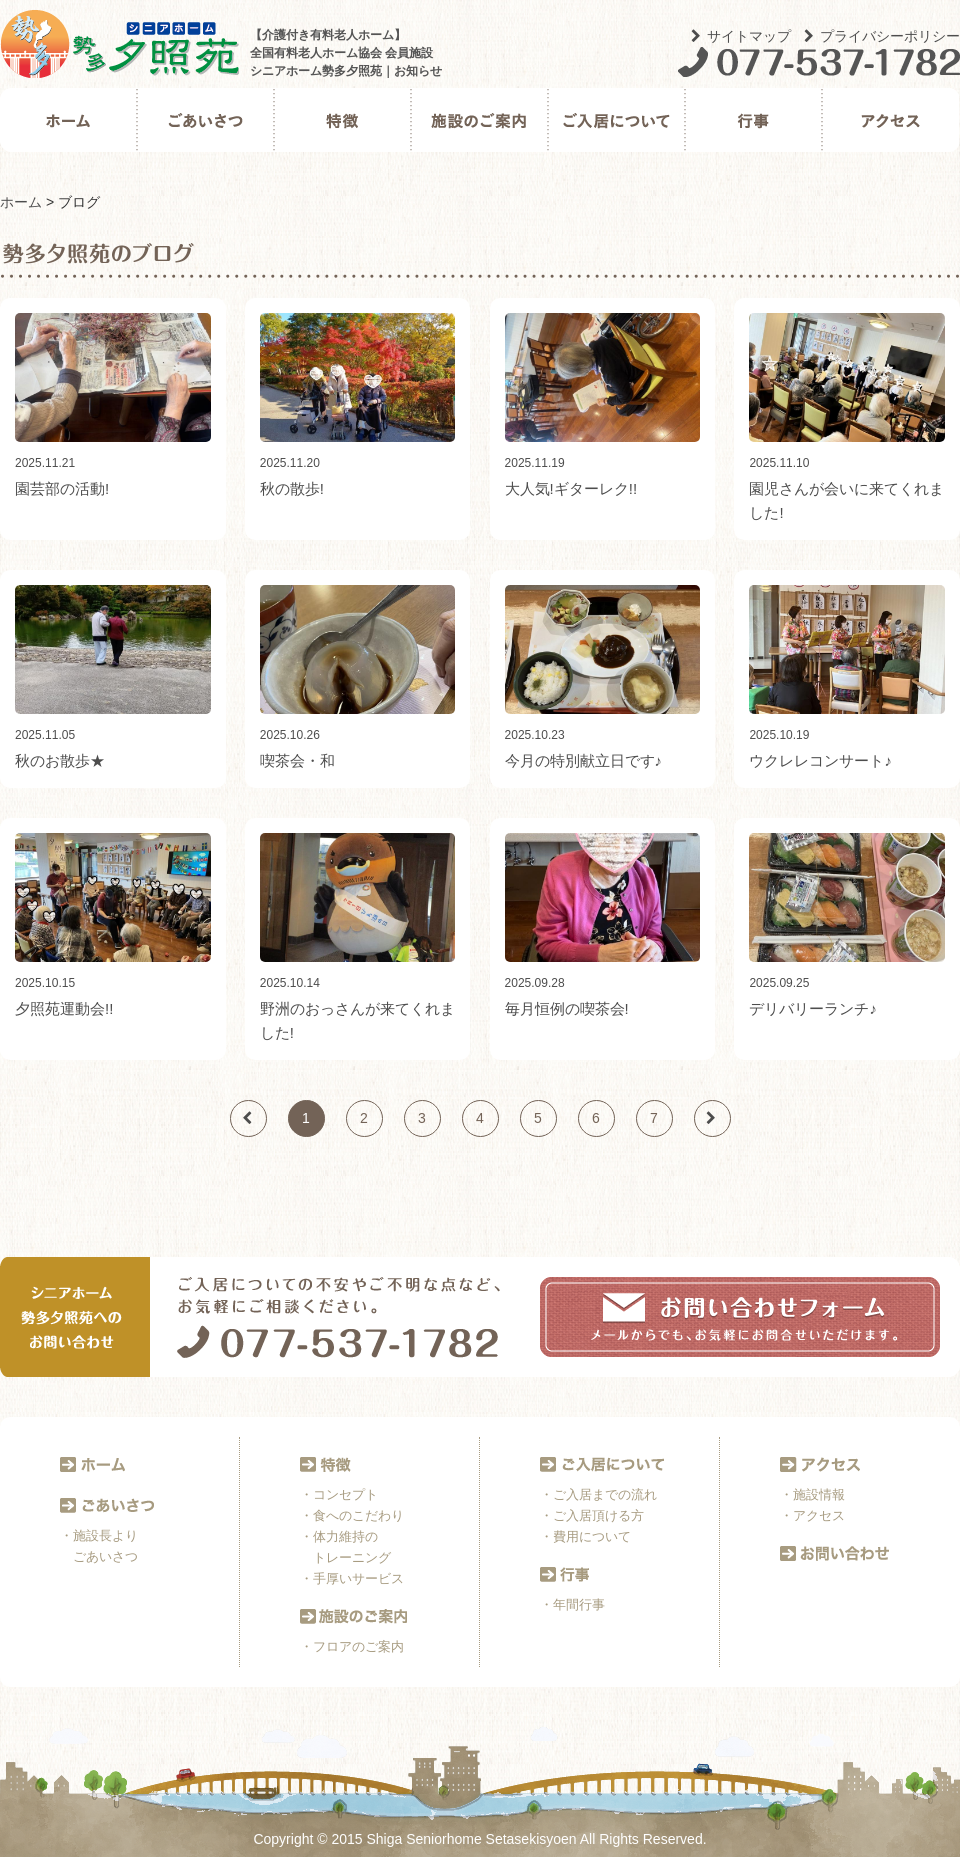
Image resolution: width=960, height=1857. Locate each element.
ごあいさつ (205, 120)
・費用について (585, 1536)
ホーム (68, 120)
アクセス (890, 120)
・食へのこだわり (352, 1515)
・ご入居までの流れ (598, 1494)
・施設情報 (812, 1494)
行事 (753, 120)
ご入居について (616, 120)
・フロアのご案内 (352, 1646)
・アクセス (812, 1515)
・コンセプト (339, 1494)
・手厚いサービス (352, 1578)
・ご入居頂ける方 (592, 1515)
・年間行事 (572, 1604)
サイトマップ (741, 36)
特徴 (342, 120)
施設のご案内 (479, 120)
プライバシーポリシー (882, 36)
